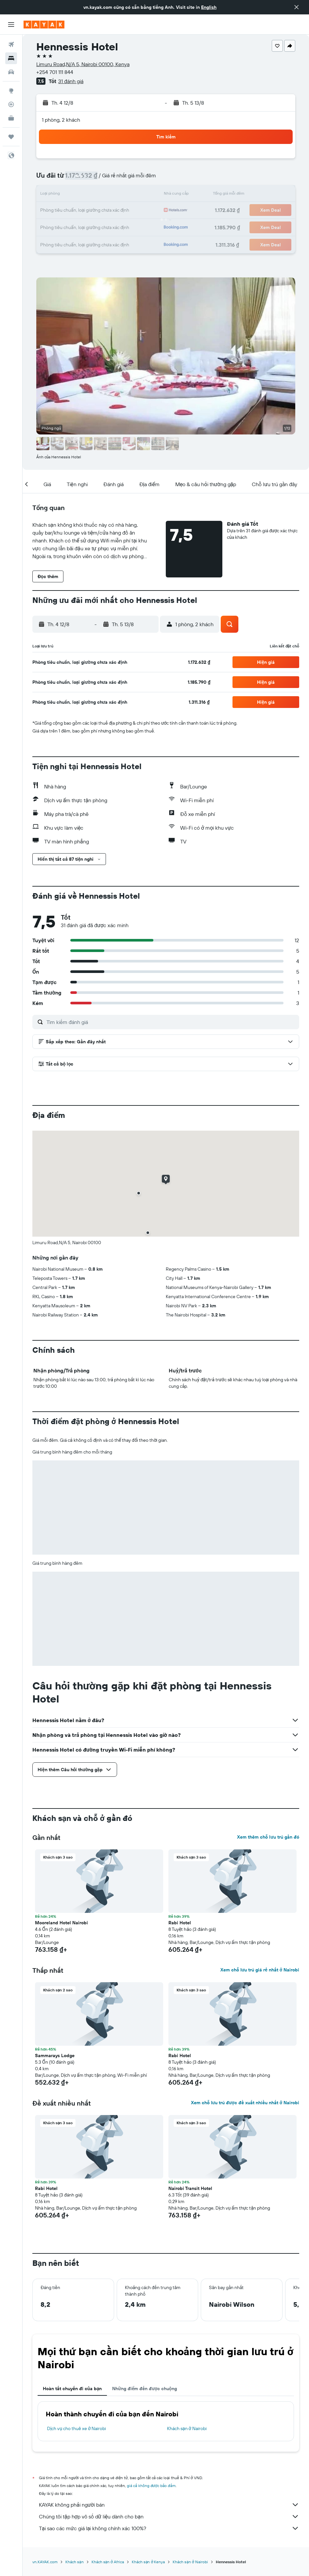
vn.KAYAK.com (45, 2561)
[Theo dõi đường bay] (11, 104)
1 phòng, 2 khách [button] (61, 119)
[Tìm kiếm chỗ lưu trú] (11, 58)
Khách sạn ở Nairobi (187, 2428)
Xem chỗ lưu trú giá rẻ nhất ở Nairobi (259, 1970)
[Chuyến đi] (11, 136)
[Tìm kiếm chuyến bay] (11, 44)
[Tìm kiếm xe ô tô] (11, 72)
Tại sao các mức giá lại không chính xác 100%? (169, 2528)
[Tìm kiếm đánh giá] (171, 1022)
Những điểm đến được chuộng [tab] (144, 2388)
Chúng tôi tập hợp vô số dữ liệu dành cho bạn (169, 2516)
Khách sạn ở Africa (108, 2561)
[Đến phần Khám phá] (11, 90)
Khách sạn (74, 2561)
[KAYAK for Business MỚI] (11, 118)
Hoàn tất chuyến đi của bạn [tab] (72, 2388)
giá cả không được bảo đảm (151, 2485)
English (208, 7)
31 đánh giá (70, 81)
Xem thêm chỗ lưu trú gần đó (268, 1837)
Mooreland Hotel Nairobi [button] (61, 1923)
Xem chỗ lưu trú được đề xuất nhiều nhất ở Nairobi (245, 2103)
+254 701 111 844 (54, 72)
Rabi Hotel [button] (179, 1923)
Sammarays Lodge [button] (55, 2055)
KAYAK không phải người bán (169, 2505)
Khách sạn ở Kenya (148, 2561)
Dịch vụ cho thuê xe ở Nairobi (76, 2428)
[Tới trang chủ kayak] (44, 24)
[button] (296, 7)
